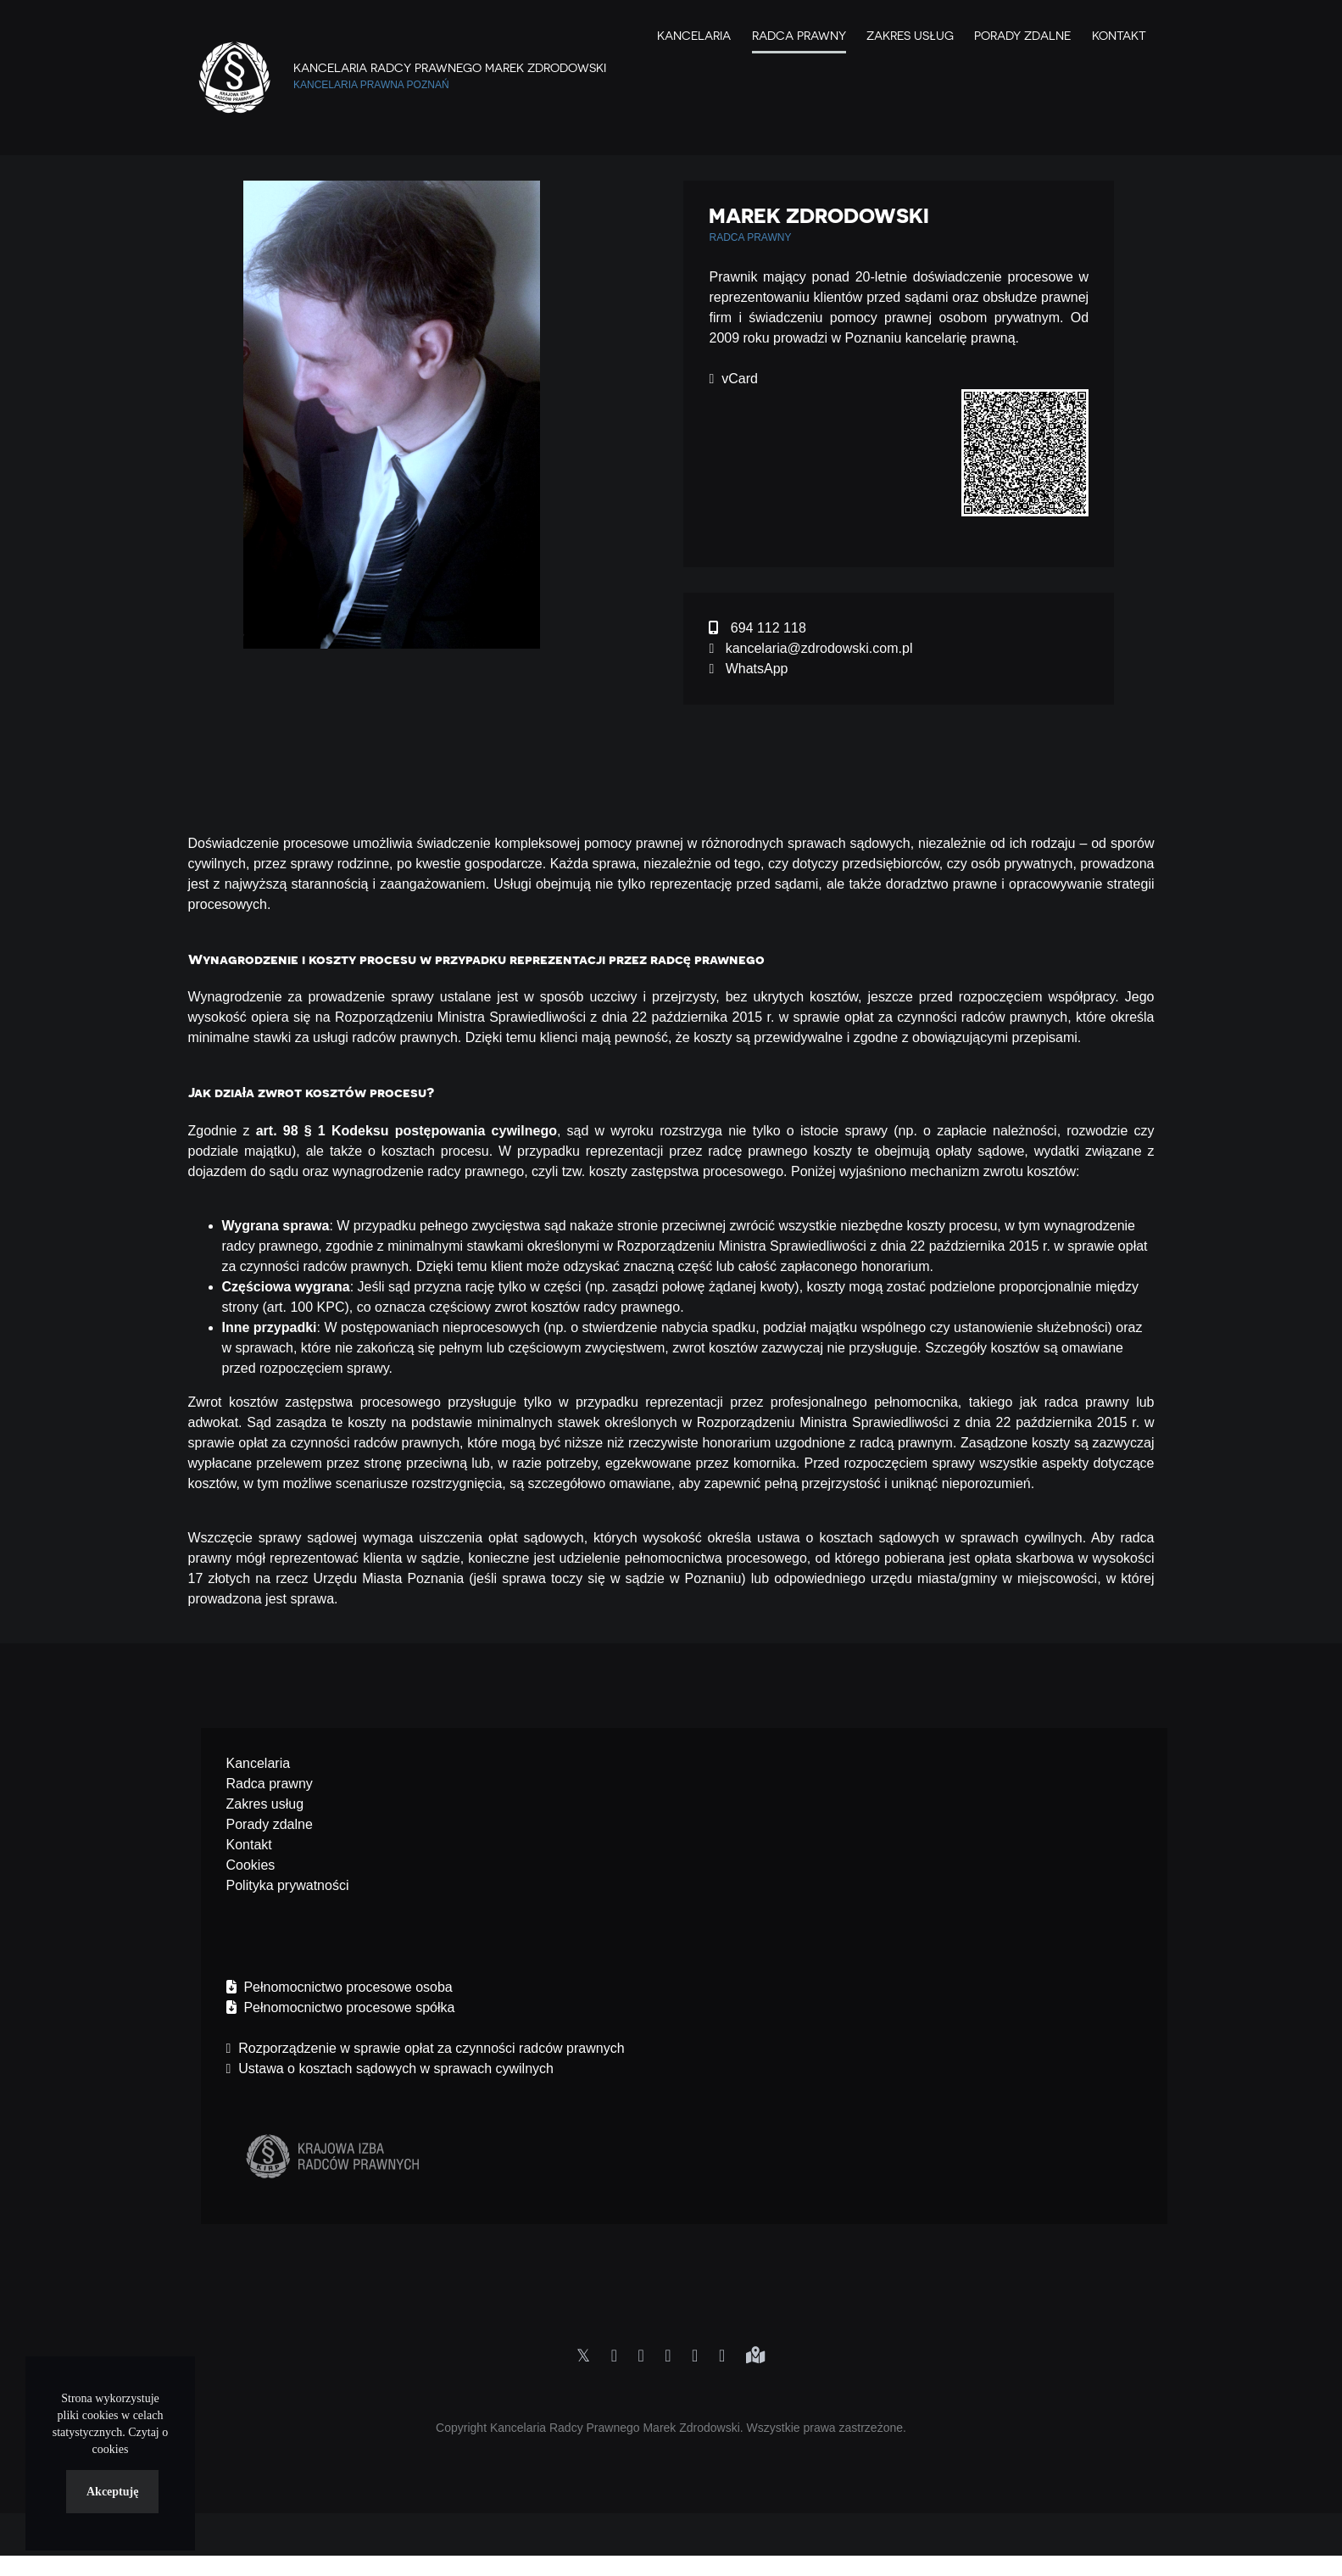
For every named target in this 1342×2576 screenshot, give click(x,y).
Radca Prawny (799, 35)
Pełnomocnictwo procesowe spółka (340, 2007)
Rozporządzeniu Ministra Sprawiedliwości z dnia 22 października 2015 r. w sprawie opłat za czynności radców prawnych (701, 1017)
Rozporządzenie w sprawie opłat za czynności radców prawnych (425, 2048)
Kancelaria (694, 35)
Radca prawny (269, 1783)
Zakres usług (265, 1804)
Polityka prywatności (287, 1885)
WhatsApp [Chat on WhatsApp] (748, 668)
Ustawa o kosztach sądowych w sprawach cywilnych (390, 2068)
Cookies (251, 1865)
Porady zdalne (1022, 35)
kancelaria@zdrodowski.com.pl (810, 648)
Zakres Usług (909, 35)
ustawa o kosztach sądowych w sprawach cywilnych (920, 1538)
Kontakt (1119, 35)
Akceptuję (112, 2491)
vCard (733, 378)
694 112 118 (757, 628)
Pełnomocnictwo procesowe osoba (339, 1987)
